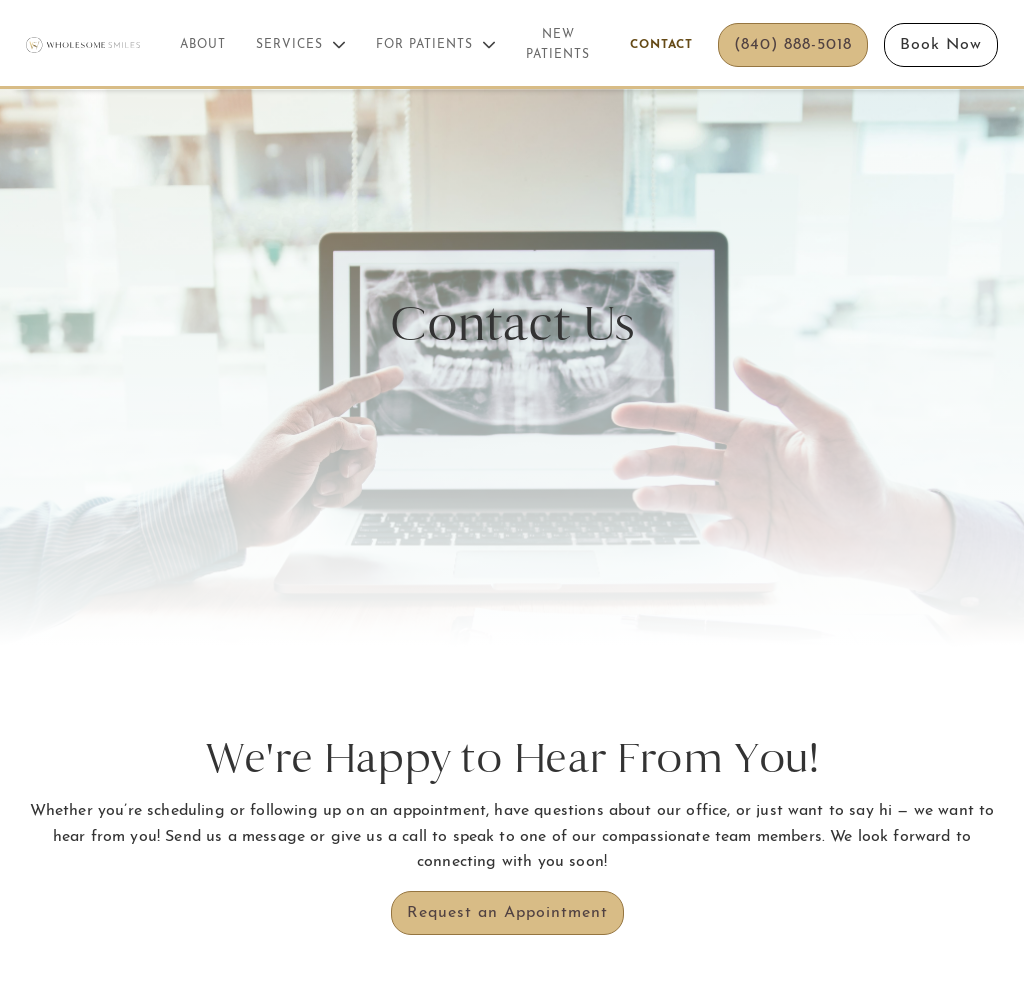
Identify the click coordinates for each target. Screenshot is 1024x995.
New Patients (558, 45)
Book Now (941, 45)
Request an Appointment (507, 913)
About (203, 45)
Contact (661, 45)
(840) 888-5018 (793, 45)
